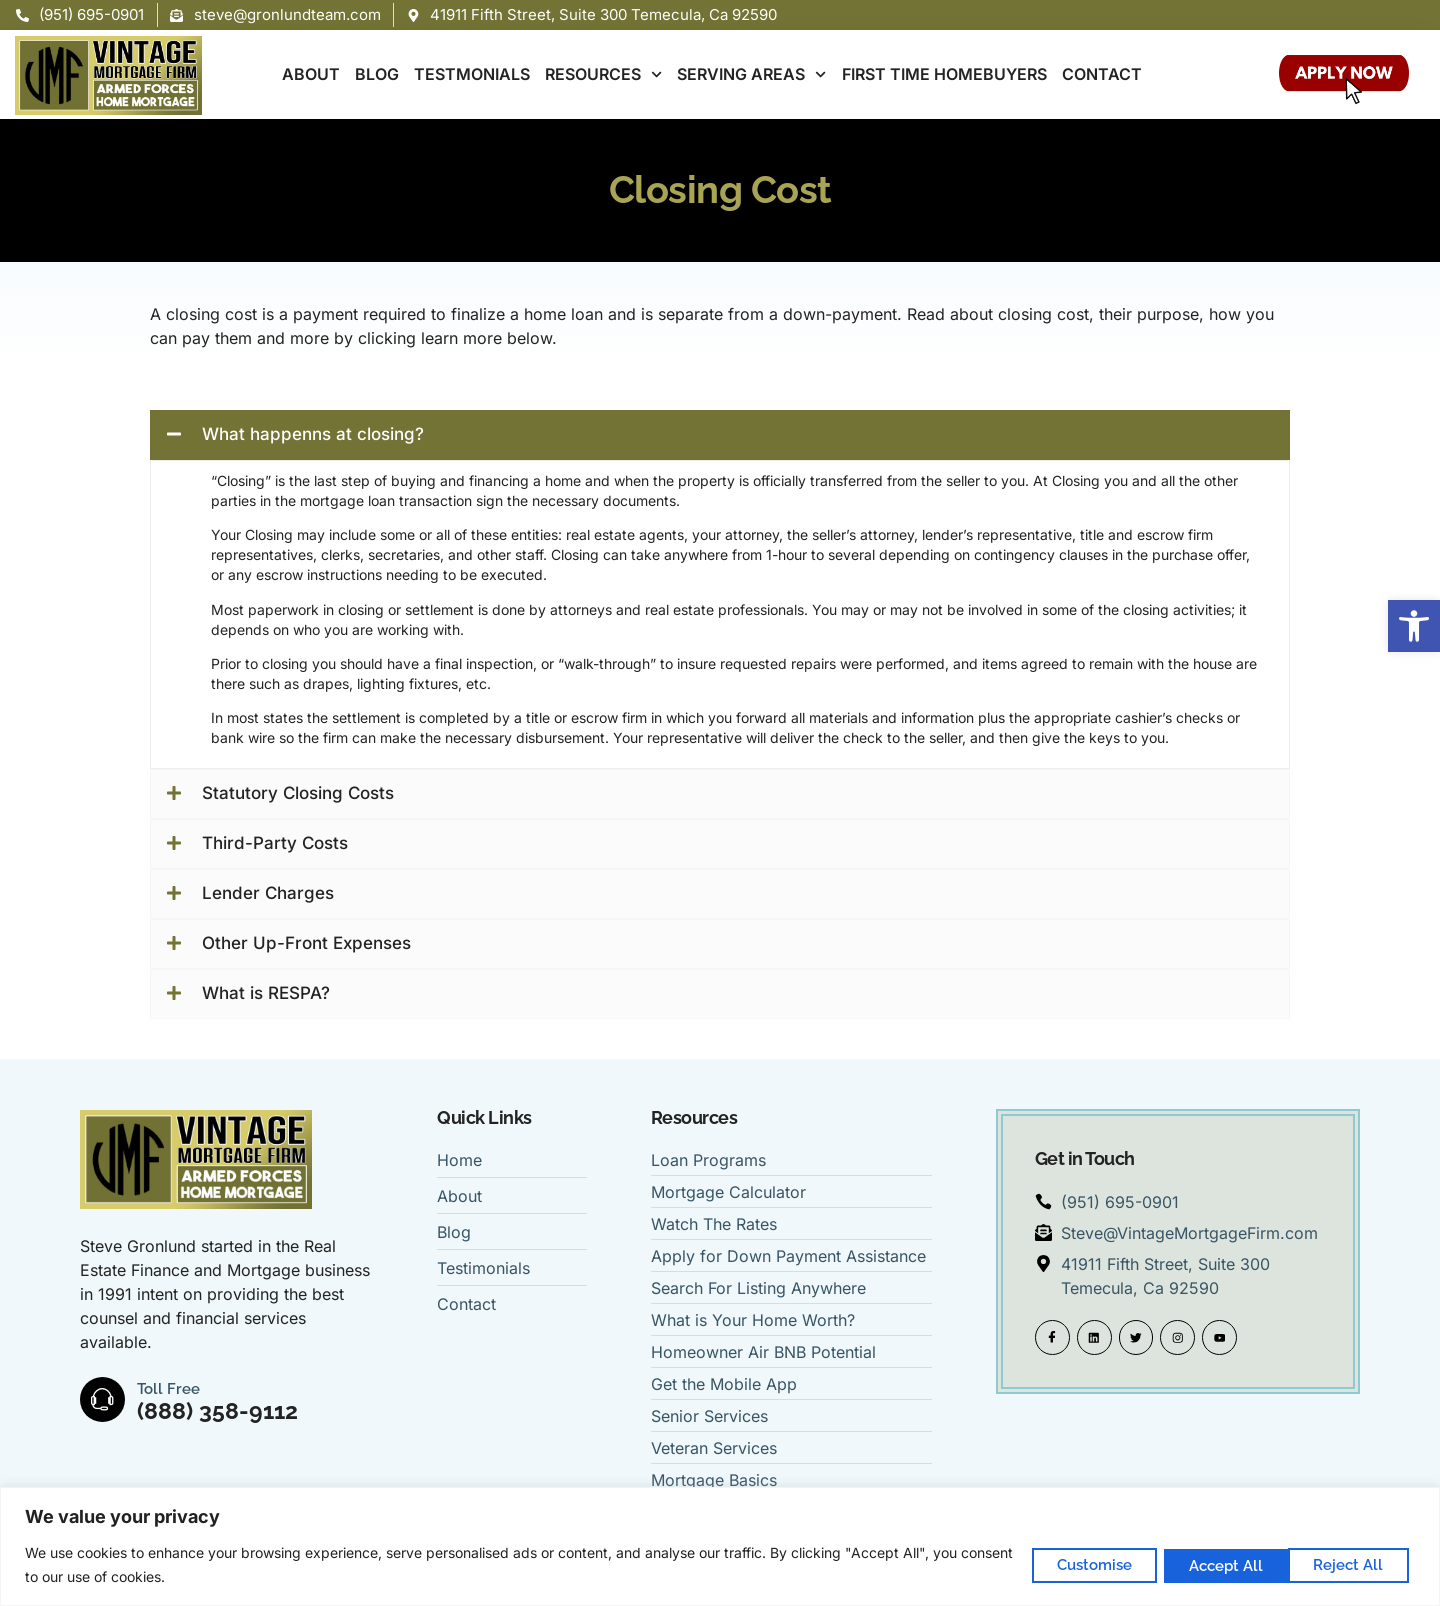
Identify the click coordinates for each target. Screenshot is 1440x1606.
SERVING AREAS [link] (751, 74)
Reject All (1211, 1564)
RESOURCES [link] (603, 74)
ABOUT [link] (311, 74)
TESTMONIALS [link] (472, 74)
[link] (1414, 626)
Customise (1072, 1564)
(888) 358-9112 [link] (218, 1410)
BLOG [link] (377, 74)
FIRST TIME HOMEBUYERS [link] (944, 74)
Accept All (1349, 1564)
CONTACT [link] (1102, 74)
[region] (720, 1546)
